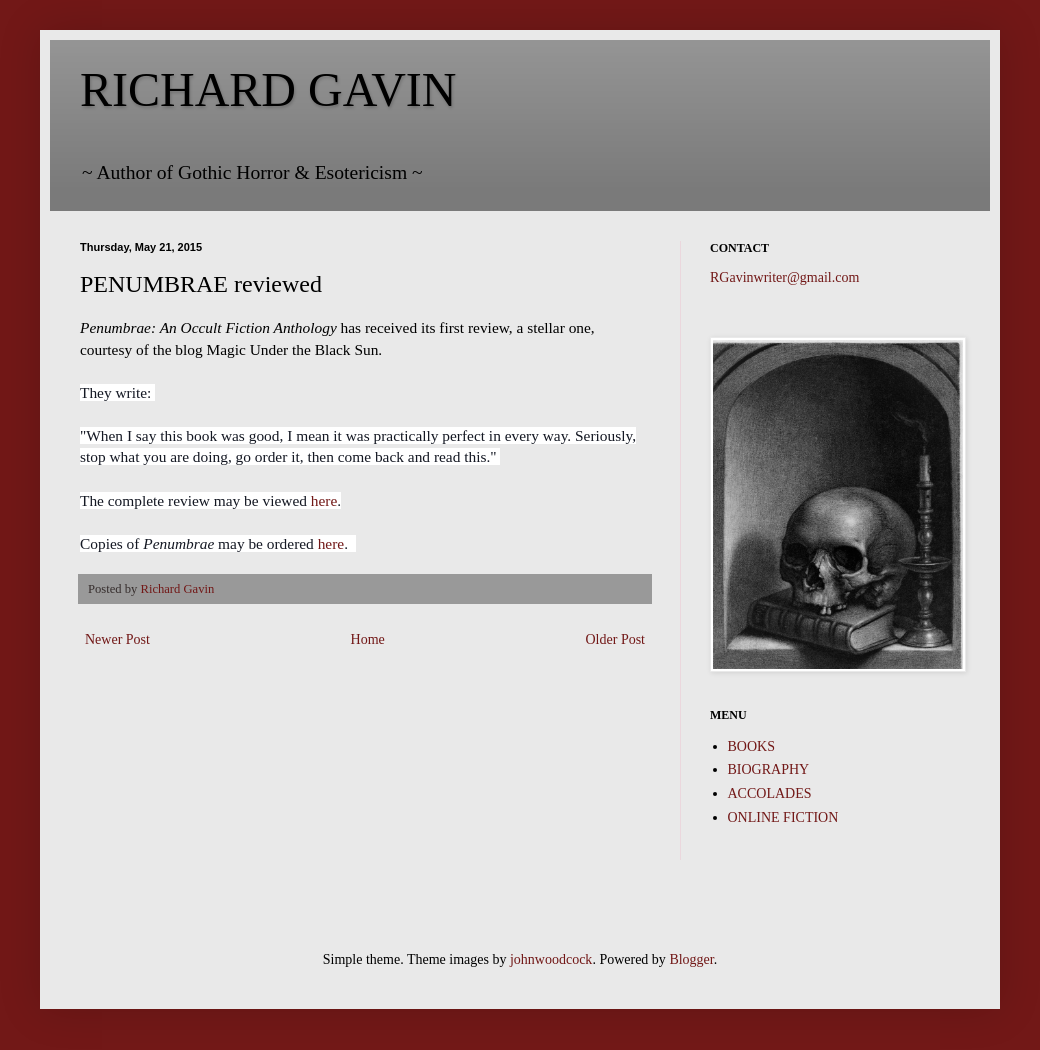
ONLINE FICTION (783, 817)
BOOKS (751, 746)
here (324, 500)
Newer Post (117, 639)
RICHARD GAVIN (268, 89)
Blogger (691, 959)
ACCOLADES (770, 793)
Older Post (616, 639)
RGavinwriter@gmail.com (784, 277)
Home (368, 639)
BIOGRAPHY (769, 769)
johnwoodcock (551, 959)
